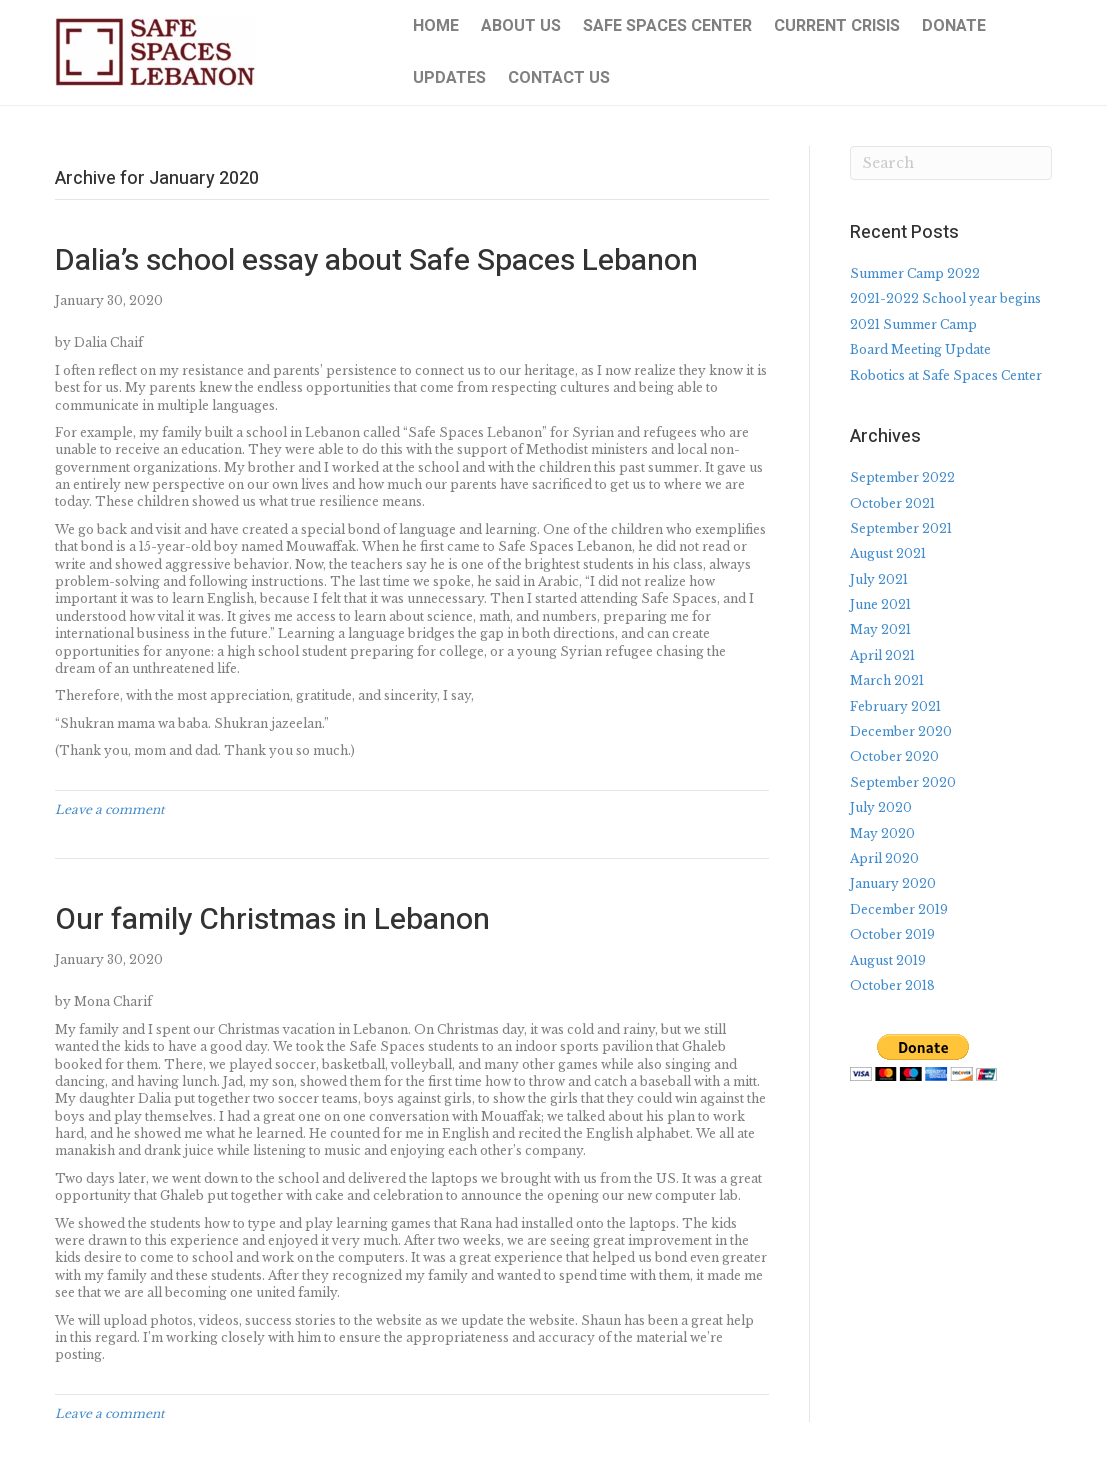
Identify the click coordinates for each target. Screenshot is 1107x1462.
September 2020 (903, 782)
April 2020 (884, 858)
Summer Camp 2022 (915, 273)
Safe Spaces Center (667, 26)
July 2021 (879, 579)
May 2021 (880, 629)
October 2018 (892, 985)
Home (436, 26)
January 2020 (893, 883)
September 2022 (902, 477)
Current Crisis (837, 26)
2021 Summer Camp (913, 324)
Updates (449, 78)
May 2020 (882, 833)
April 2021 (882, 655)
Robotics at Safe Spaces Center (946, 375)
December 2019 (899, 909)
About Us (521, 26)
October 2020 (894, 756)
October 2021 (892, 503)
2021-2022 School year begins (945, 298)
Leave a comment (110, 809)
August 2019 (888, 960)
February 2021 (895, 706)
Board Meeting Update (920, 349)
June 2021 (880, 604)
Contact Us (559, 78)
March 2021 (887, 680)
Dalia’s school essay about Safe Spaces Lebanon (376, 261)
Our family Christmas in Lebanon (272, 920)
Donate (954, 26)
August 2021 (888, 553)
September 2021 (901, 528)
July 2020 (881, 807)
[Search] (951, 163)
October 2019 (892, 934)
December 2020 (901, 731)
